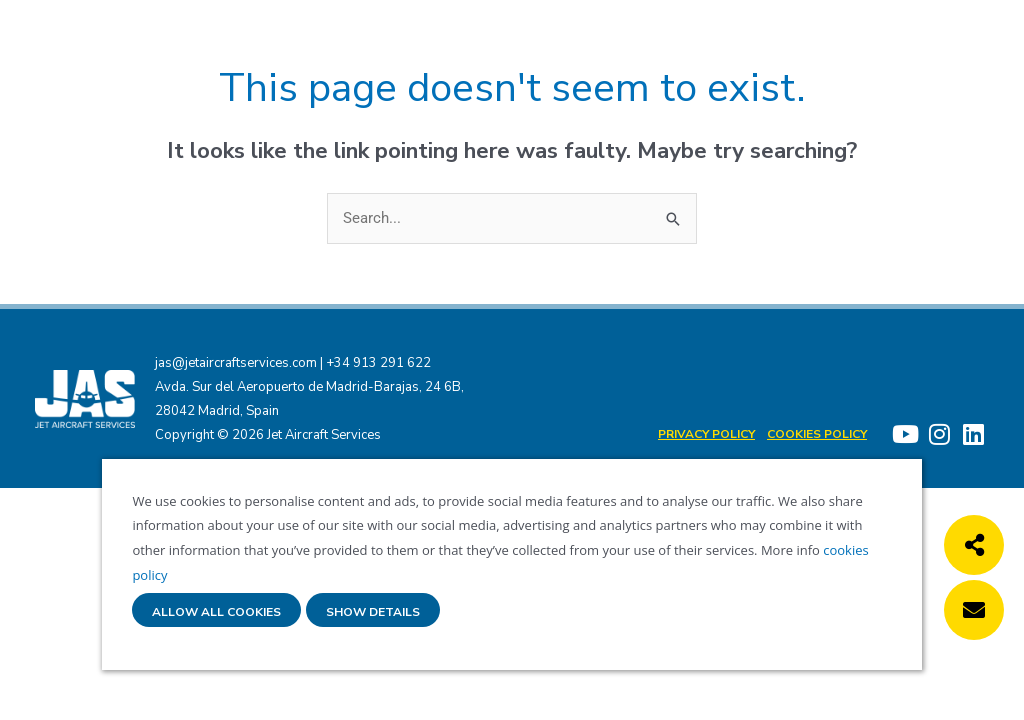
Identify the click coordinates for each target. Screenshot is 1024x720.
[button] (974, 545)
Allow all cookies (216, 612)
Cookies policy (817, 434)
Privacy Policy (706, 434)
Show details (373, 612)
